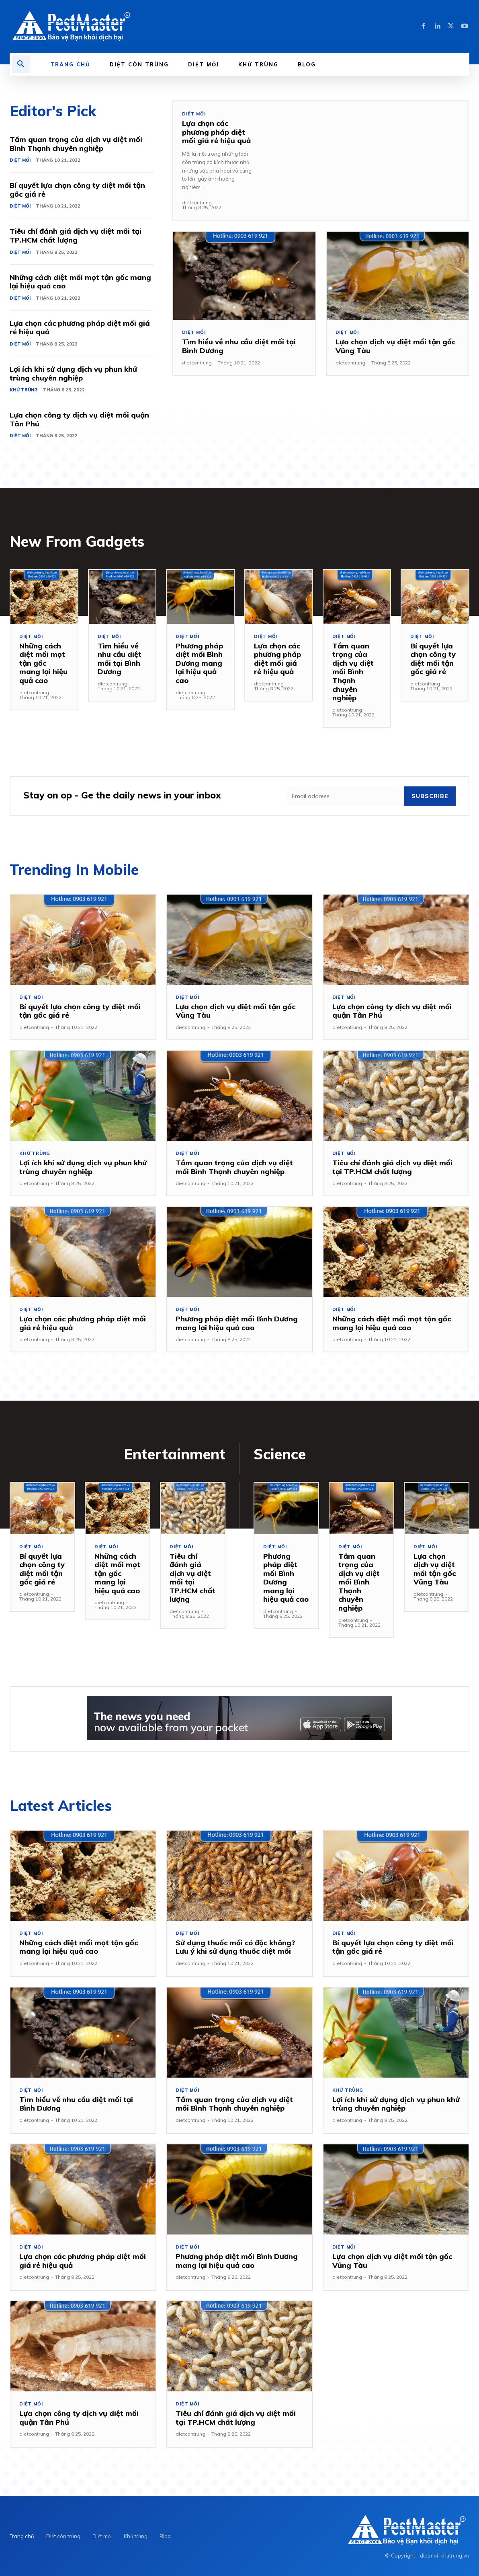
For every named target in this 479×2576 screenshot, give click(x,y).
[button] (21, 64)
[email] (345, 796)
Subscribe (429, 796)
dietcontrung (197, 203)
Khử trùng (24, 390)
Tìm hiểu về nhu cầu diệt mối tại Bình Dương (239, 346)
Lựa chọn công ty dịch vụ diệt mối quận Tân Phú (79, 419)
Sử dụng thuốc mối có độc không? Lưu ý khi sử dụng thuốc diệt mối (235, 1947)
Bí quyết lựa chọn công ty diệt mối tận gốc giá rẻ (77, 190)
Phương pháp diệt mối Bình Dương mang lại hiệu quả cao (199, 663)
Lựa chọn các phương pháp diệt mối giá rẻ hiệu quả (80, 328)
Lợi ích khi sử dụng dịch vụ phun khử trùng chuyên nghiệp (73, 373)
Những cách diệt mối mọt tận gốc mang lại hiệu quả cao (80, 282)
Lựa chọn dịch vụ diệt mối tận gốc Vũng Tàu (395, 346)
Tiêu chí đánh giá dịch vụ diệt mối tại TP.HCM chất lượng (75, 235)
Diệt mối (20, 160)
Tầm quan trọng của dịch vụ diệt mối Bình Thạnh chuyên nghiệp (76, 144)
